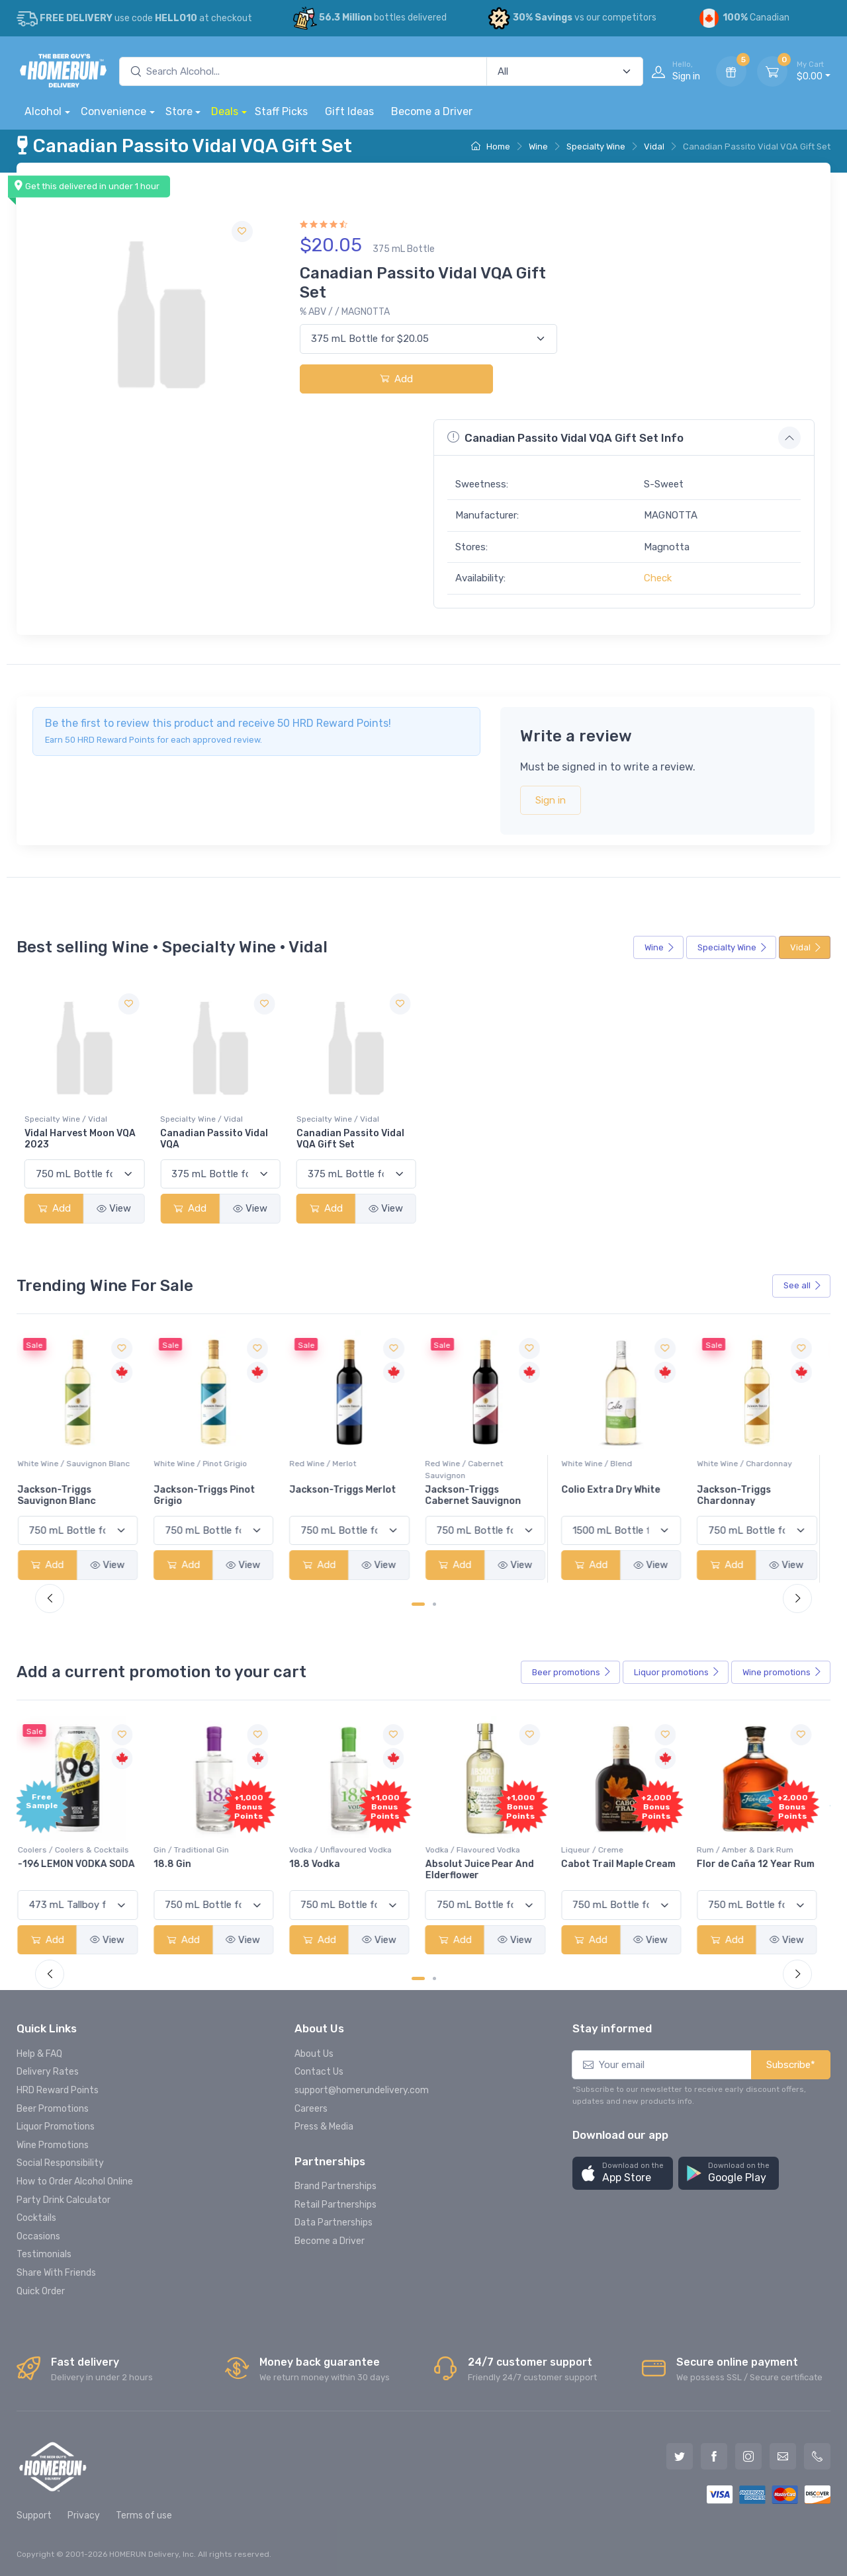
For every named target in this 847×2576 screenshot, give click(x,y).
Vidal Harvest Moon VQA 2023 (80, 1139)
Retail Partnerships (335, 2204)
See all (802, 1285)
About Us (314, 2053)
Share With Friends (56, 2272)
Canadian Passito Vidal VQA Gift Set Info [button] (565, 437)
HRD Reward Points (58, 2090)
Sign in (550, 800)
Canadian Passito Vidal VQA (214, 1139)
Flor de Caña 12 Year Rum (763, 1864)
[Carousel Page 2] (434, 1604)
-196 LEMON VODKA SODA (83, 1864)
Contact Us (318, 2071)
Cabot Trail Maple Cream (625, 1864)
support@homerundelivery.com (361, 2090)
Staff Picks (281, 111)
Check (658, 578)
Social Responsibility (60, 2163)
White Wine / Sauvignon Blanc (80, 1463)
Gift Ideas (349, 111)
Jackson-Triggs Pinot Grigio (210, 1495)
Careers (311, 2108)
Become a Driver (431, 111)
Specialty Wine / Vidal (65, 1119)
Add (396, 379)
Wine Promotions (53, 2145)
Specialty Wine (595, 146)
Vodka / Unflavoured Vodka (347, 1849)
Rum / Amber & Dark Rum (752, 1849)
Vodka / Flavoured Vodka (479, 1849)
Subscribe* (790, 2065)
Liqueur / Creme (599, 1849)
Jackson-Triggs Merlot (349, 1489)
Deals (224, 111)
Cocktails (36, 2217)
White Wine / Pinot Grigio (206, 1463)
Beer (571, 1672)
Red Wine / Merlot (329, 1463)
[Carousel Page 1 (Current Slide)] (418, 1604)
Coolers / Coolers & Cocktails (80, 1849)
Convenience (113, 111)
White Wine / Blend (603, 1463)
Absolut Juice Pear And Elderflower (486, 1869)
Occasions (38, 2236)
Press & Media (323, 2126)
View (114, 1209)
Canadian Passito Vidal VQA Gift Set (350, 1139)
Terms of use (144, 2515)
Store (179, 111)
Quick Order (41, 2291)
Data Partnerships (333, 2222)
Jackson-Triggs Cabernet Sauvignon (480, 1495)
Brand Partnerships (335, 2186)
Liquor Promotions (56, 2126)
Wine (538, 146)
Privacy (83, 2515)
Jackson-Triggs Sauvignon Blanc (63, 1495)
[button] (622, 2173)
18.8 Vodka (321, 1864)
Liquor (677, 1672)
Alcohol (43, 111)
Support (34, 2515)
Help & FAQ (39, 2053)
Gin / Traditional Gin (198, 1849)
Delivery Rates (48, 2071)
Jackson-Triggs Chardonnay (741, 1495)
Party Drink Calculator (64, 2200)
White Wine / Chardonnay (751, 1463)
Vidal (654, 146)
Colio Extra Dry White (617, 1489)
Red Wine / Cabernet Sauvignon (471, 1469)
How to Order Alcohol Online (75, 2181)
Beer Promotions (53, 2108)
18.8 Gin (179, 1864)
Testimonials (44, 2254)
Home (490, 146)
